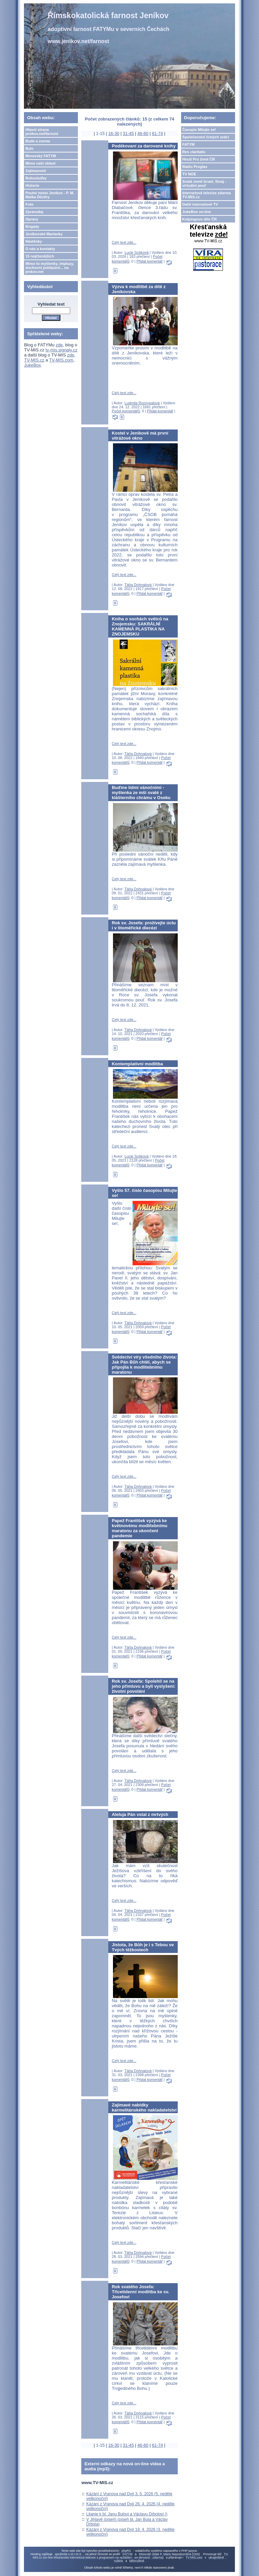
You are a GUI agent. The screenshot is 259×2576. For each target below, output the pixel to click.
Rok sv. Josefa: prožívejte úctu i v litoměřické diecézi (144, 925)
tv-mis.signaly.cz (61, 349)
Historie (32, 185)
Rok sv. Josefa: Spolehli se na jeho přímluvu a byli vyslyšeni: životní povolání (143, 1686)
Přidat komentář (150, 261)
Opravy (31, 219)
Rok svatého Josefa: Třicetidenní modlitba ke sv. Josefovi (140, 2291)
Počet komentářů (126, 411)
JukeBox (32, 365)
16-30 (113, 133)
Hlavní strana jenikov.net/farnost (41, 132)
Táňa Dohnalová (138, 585)
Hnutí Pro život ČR (198, 159)
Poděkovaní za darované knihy (143, 145)
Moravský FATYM (40, 156)
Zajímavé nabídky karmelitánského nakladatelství (144, 2107)
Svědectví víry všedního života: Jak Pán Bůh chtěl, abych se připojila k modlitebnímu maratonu (144, 1364)
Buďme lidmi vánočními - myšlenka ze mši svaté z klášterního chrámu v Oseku (141, 792)
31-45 (128, 133)
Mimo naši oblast (40, 163)
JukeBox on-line (196, 212)
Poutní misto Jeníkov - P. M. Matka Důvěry (49, 195)
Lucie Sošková (136, 252)
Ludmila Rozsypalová (142, 403)
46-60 (142, 133)
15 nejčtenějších (39, 256)
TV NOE (189, 174)
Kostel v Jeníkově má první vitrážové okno (140, 436)
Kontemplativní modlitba (137, 1063)
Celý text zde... (124, 242)
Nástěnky (33, 241)
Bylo (29, 148)
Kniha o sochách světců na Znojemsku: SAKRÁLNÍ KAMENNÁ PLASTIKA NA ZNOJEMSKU (140, 626)
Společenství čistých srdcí (205, 137)
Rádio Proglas (194, 167)
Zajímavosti (35, 171)
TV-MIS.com (61, 360)
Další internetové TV (200, 204)
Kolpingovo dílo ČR (199, 219)
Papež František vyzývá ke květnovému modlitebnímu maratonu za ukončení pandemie (139, 1528)
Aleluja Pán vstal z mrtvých (140, 1814)
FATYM (188, 144)
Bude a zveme (37, 141)
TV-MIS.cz (34, 360)
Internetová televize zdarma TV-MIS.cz (206, 195)
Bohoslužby (35, 178)
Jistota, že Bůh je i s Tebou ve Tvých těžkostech (143, 1947)
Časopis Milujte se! (199, 130)
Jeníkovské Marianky (43, 234)
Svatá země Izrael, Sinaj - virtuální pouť (204, 183)
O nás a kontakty (40, 249)
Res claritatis (193, 152)
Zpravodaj (34, 212)
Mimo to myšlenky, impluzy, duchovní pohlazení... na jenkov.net (49, 268)
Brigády (32, 227)
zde (59, 344)
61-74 (157, 133)
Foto (29, 204)
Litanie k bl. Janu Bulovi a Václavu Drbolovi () (127, 2514)
